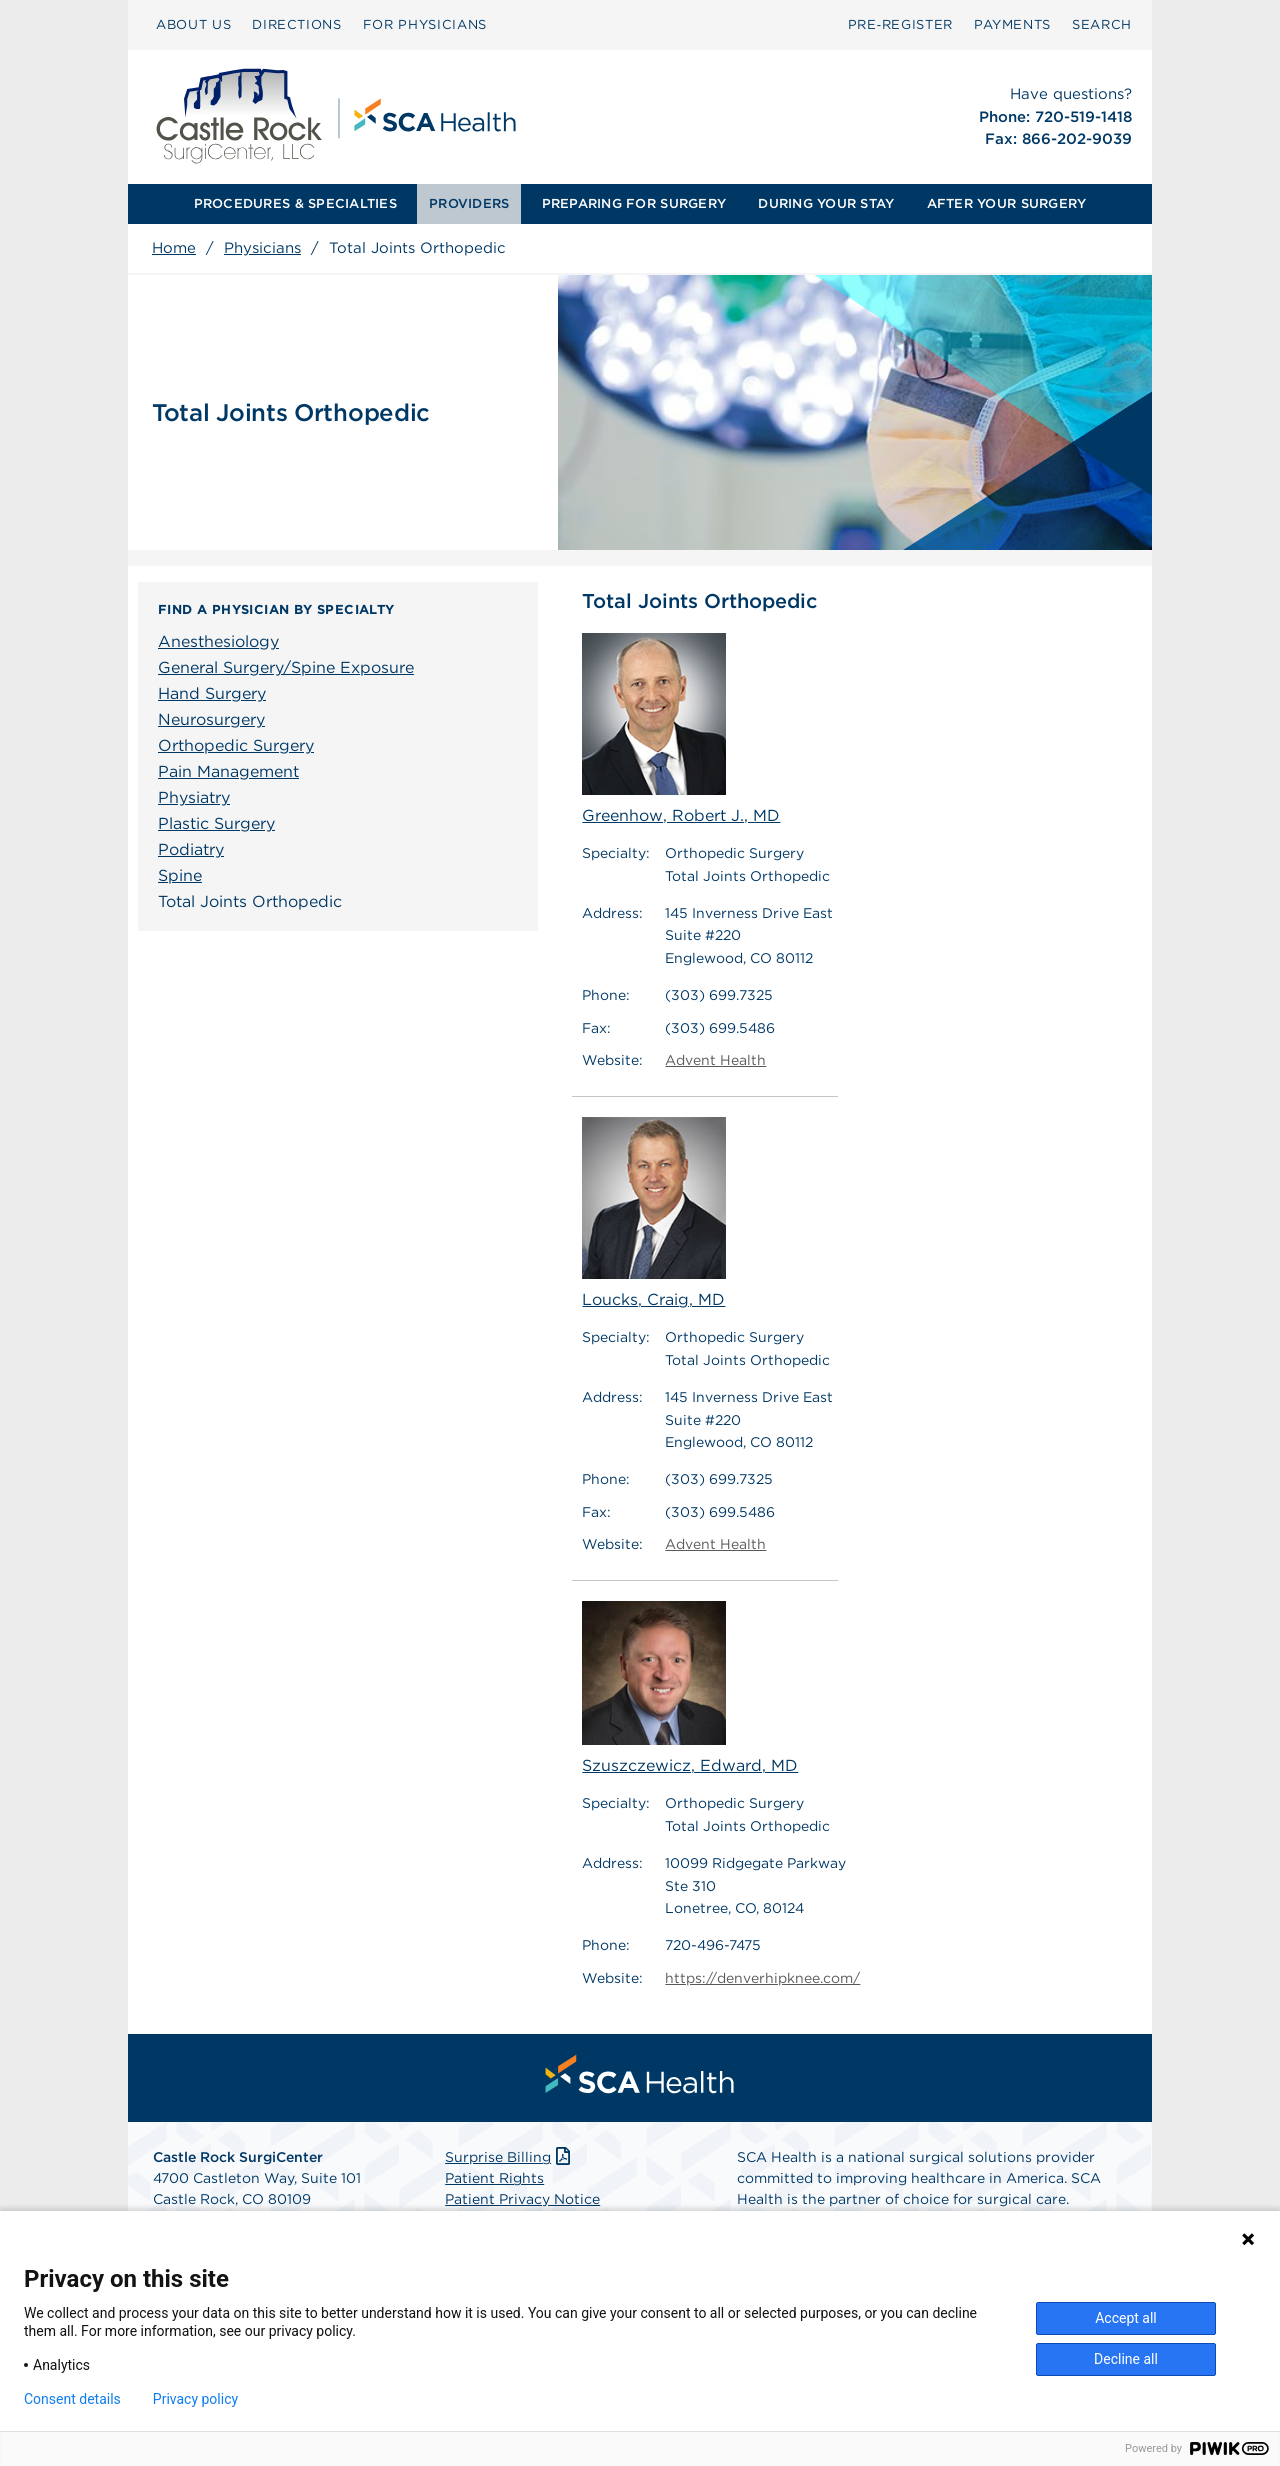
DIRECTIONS (297, 24)
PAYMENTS (1012, 24)
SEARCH (1102, 24)
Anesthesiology (218, 641)
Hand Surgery (212, 693)
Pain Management (228, 771)
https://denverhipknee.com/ (762, 1978)
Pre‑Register (900, 24)
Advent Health (715, 1060)
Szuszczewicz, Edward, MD (690, 1689)
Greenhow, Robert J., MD (681, 729)
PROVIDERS (469, 203)
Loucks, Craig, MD (654, 1213)
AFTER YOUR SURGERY (1007, 203)
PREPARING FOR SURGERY (634, 203)
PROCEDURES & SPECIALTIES (295, 203)
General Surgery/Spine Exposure (286, 667)
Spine (180, 875)
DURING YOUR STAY (826, 203)
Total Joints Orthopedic (250, 901)
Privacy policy (195, 2399)
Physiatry (194, 797)
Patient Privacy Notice (522, 2199)
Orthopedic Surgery (236, 745)
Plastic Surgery (216, 823)
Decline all (1126, 2359)
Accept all (1126, 2318)
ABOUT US (193, 24)
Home (174, 248)
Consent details (72, 2399)
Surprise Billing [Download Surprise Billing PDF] (509, 2157)
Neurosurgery (211, 719)
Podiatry (191, 849)
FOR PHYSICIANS (425, 24)
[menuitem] (193, 25)
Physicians (262, 248)
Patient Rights (494, 2178)
